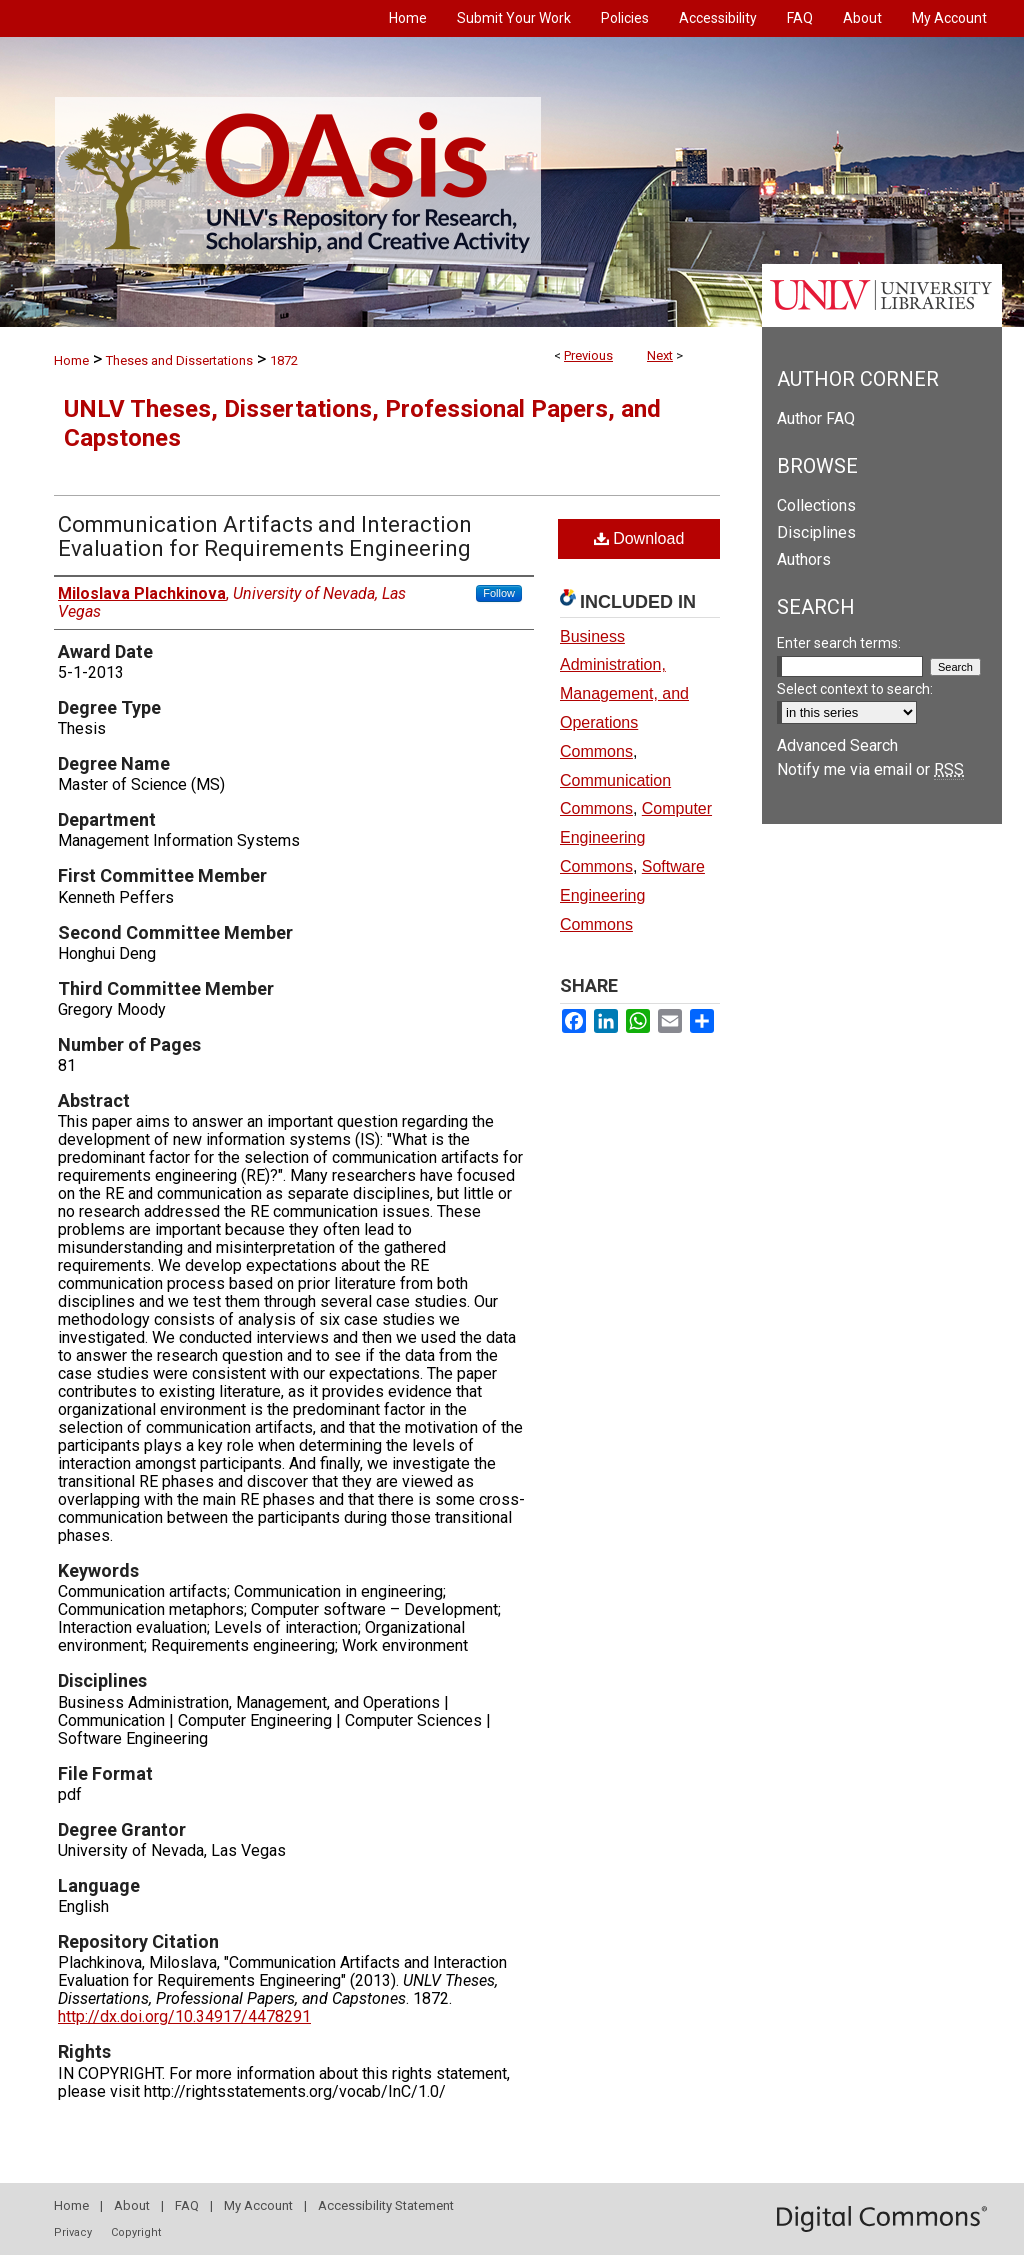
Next (660, 355)
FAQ (187, 2205)
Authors (804, 559)
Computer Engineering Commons (636, 837)
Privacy (73, 2232)
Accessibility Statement (386, 2205)
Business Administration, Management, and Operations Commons (624, 694)
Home (71, 360)
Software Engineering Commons (632, 895)
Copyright (136, 2232)
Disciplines (816, 532)
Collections (816, 505)
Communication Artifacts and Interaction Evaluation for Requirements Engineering (265, 536)
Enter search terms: (839, 643)
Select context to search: (855, 689)
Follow (499, 593)
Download (639, 538)
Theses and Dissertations (179, 360)
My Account (258, 2205)
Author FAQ (816, 418)
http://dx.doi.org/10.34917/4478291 (184, 2016)
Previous (588, 355)
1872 (284, 360)
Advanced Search (837, 745)
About (132, 2205)
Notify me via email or (870, 769)
